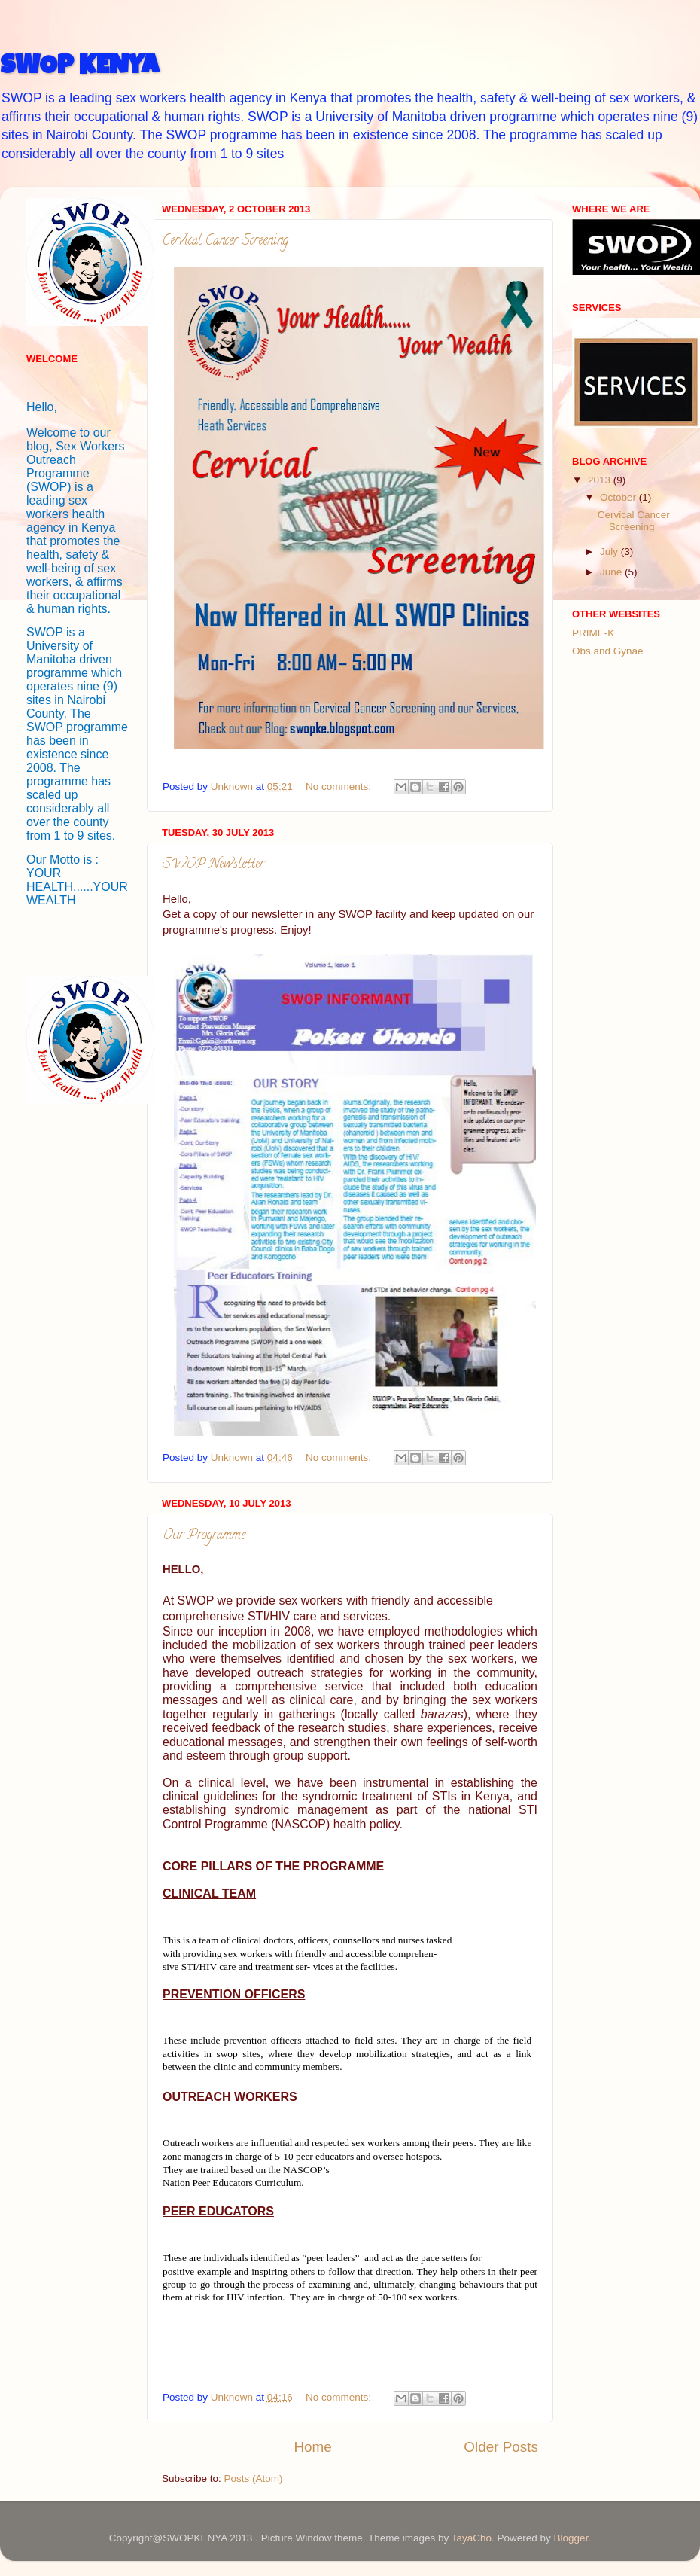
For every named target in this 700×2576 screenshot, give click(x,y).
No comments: (340, 786)
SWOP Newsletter (213, 865)
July (610, 551)
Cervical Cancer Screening (225, 241)
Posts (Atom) (253, 2478)
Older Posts (501, 2447)
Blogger (571, 2538)
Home (312, 2447)
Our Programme (204, 1536)
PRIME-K (593, 633)
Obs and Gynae (608, 651)
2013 (600, 480)
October (619, 497)
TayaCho (472, 2538)
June (612, 572)
